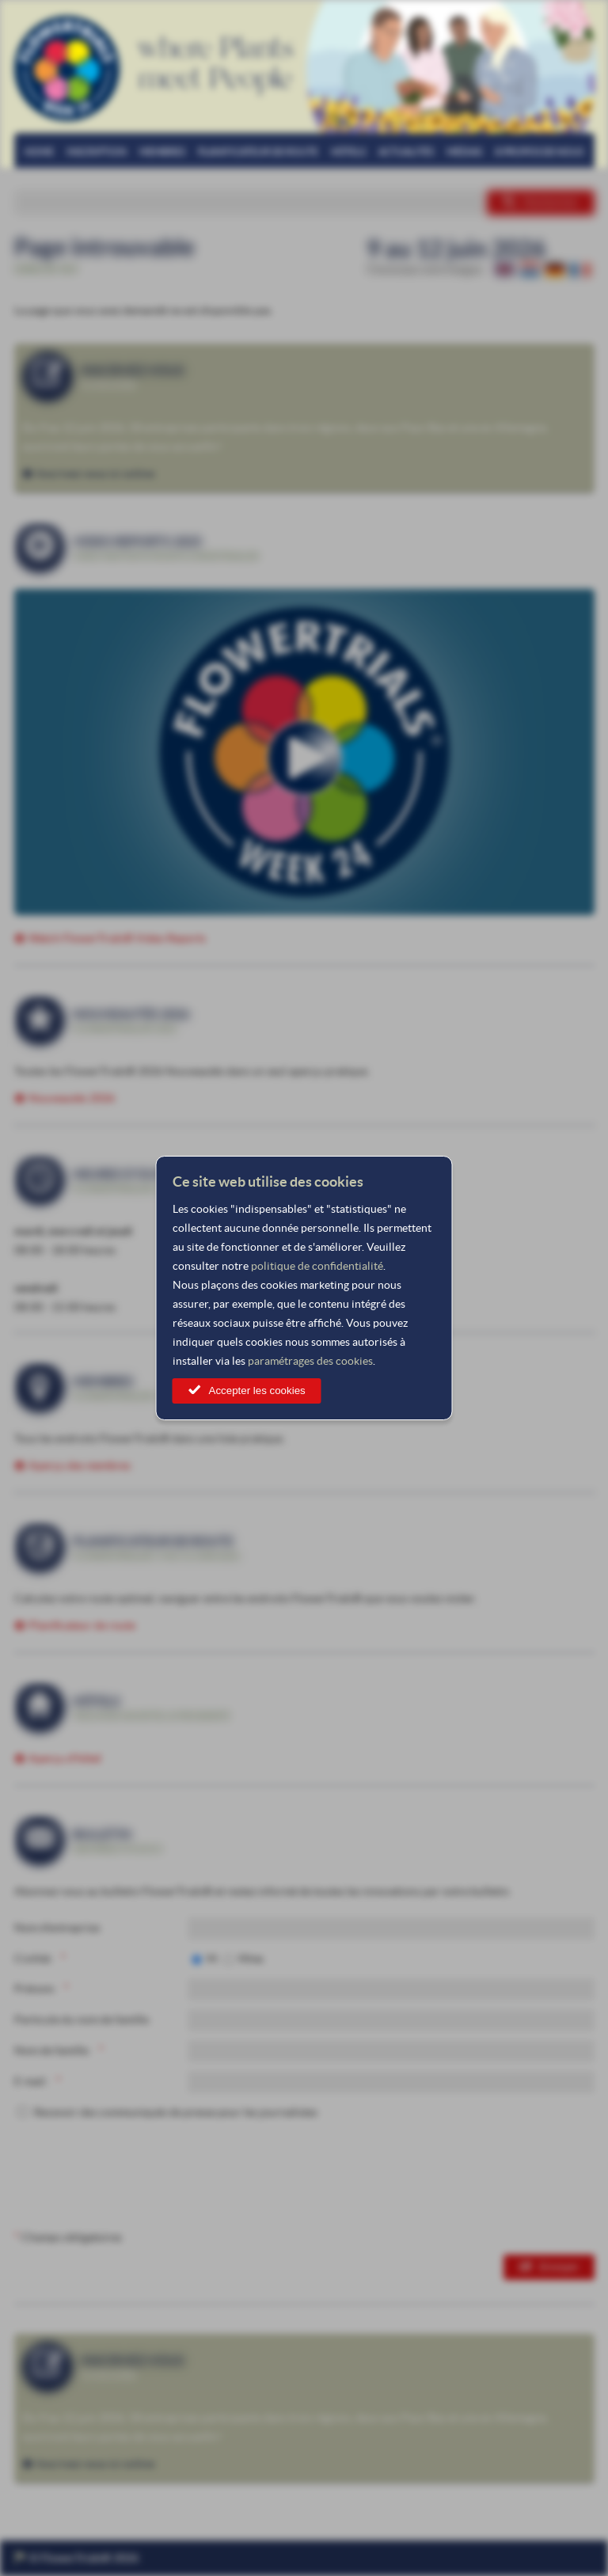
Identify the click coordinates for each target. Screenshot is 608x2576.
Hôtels (348, 151)
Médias (464, 151)
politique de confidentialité (317, 1266)
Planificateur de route (258, 151)
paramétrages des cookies (310, 1360)
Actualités (406, 151)
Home (39, 151)
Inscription (96, 151)
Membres (162, 151)
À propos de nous (539, 151)
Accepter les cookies (257, 1390)
